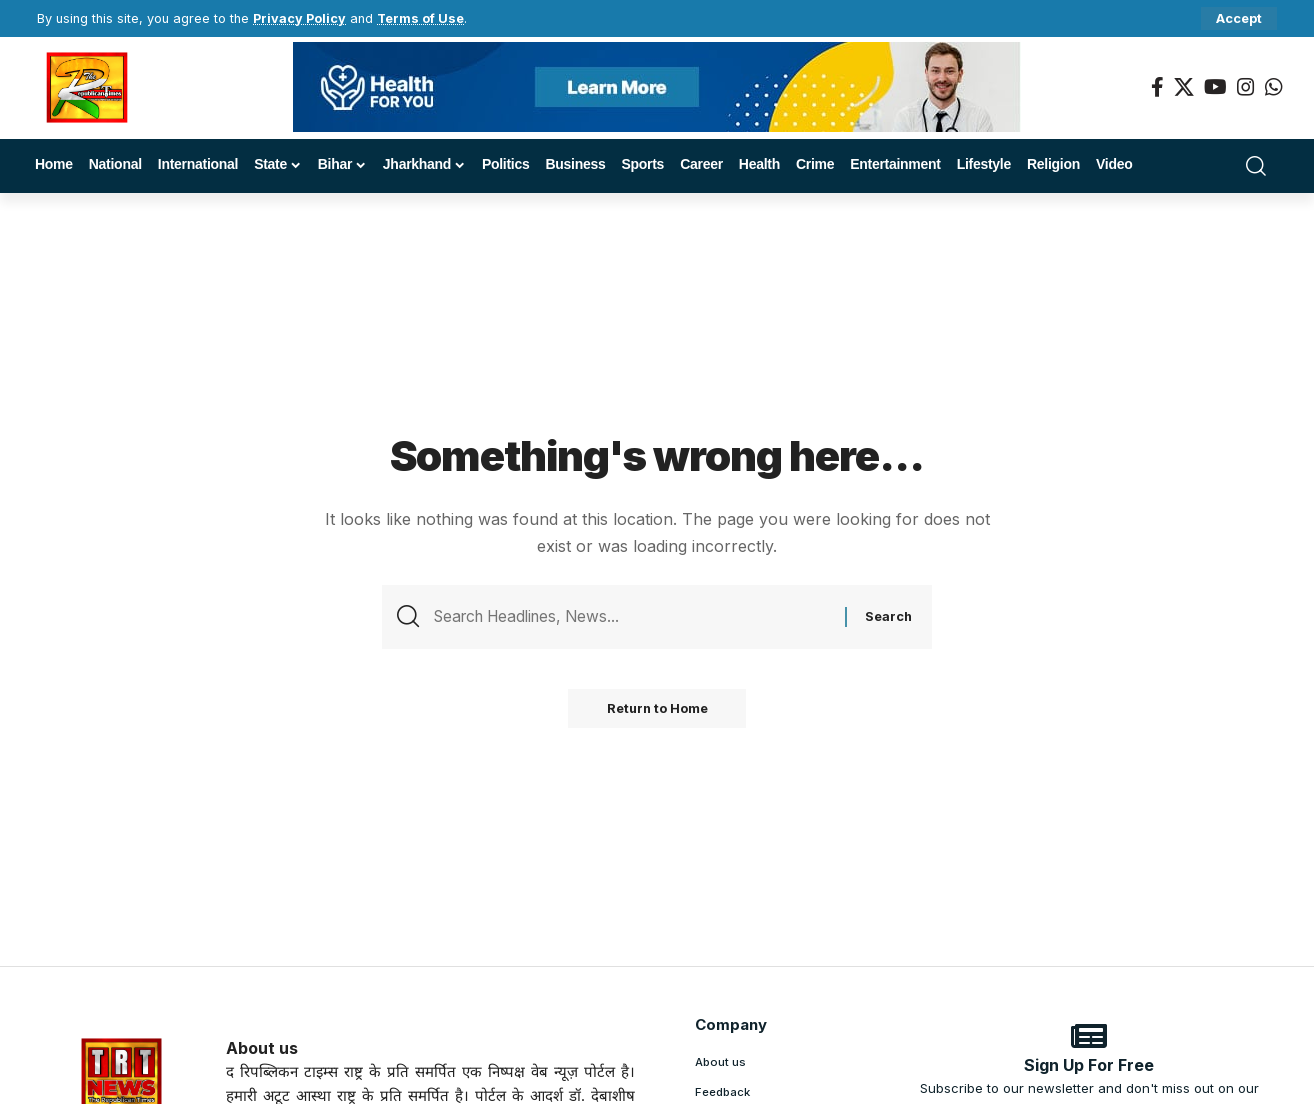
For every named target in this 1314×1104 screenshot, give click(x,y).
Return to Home (657, 710)
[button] (1239, 18)
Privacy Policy (299, 18)
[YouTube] (1215, 87)
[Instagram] (1246, 87)
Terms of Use (421, 18)
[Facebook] (1157, 87)
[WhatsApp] (1274, 87)
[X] (1184, 87)
